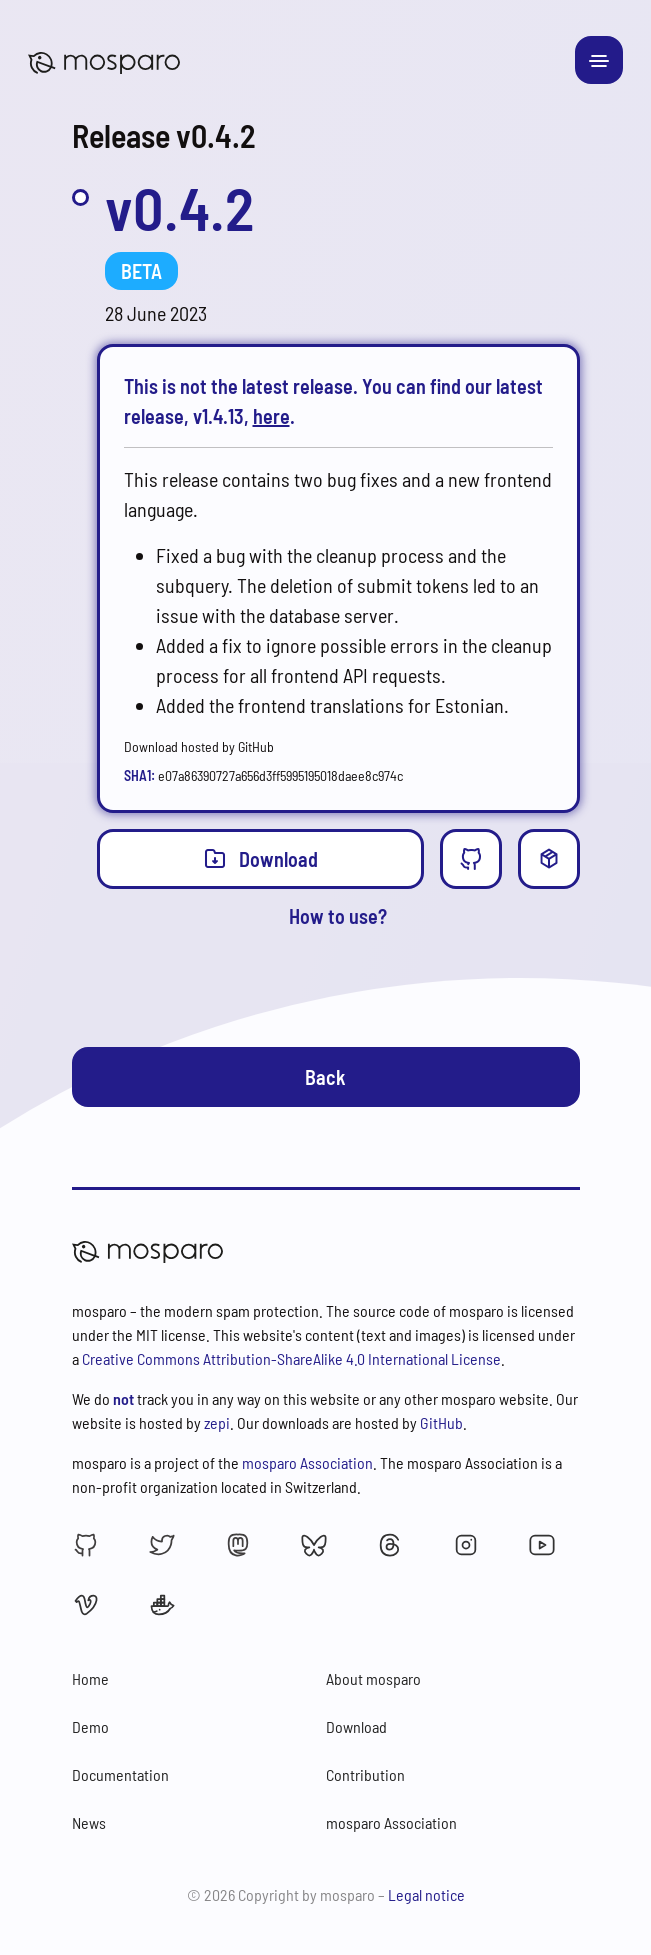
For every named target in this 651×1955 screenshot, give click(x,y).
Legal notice (426, 1894)
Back (325, 1077)
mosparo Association (307, 1462)
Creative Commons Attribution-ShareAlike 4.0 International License (291, 1358)
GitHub (441, 1422)
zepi (217, 1422)
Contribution (365, 1774)
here (271, 416)
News (89, 1822)
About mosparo (373, 1678)
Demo (90, 1726)
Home (90, 1678)
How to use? (338, 916)
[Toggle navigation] (599, 60)
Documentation (120, 1774)
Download (260, 858)
